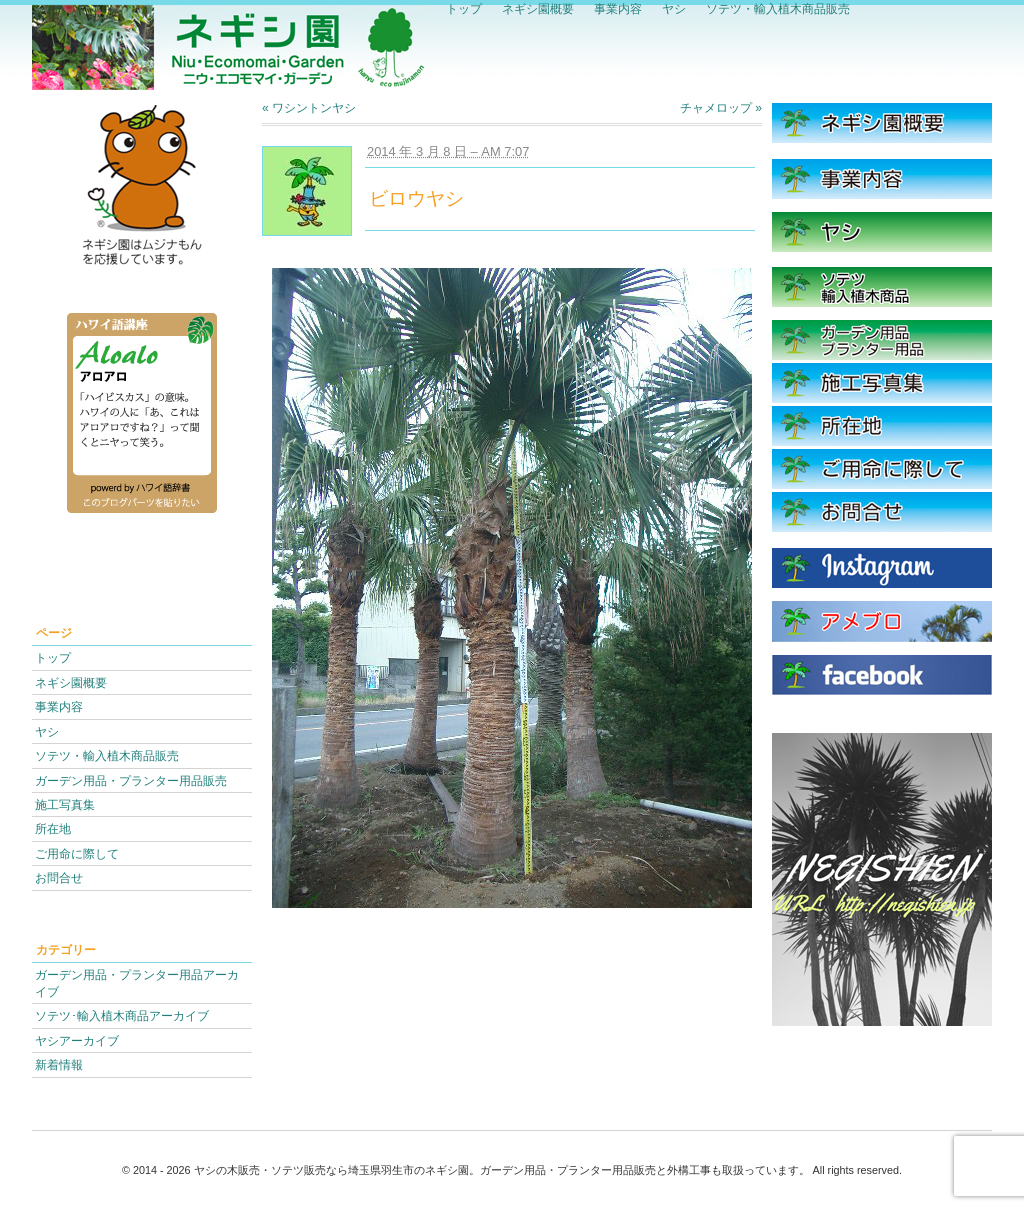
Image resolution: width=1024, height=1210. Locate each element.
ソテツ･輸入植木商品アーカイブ (122, 1015)
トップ (53, 657)
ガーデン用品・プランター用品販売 (131, 780)
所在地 (53, 828)
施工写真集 (65, 804)
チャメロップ (721, 108)
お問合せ (59, 877)
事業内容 (59, 706)
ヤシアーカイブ (77, 1040)
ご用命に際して (77, 853)
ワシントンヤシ (309, 108)
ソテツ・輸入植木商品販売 (107, 755)
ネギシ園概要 (71, 682)
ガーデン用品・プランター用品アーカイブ (137, 983)
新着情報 (59, 1064)
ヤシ (47, 731)
